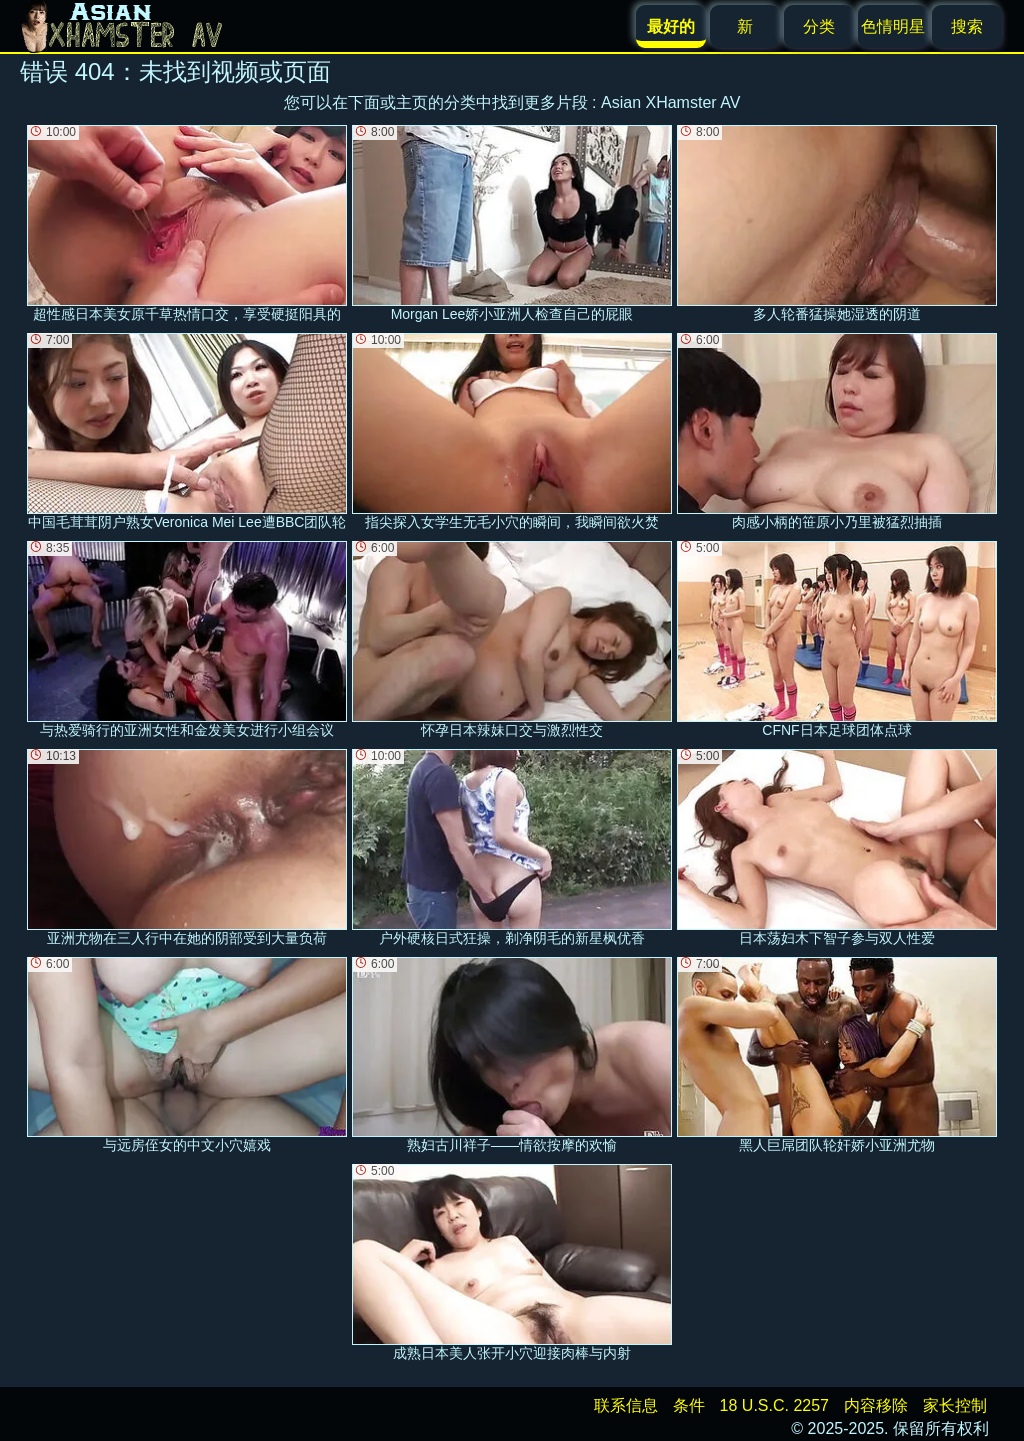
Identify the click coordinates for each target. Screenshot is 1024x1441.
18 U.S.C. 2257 (774, 1405)
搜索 (967, 26)
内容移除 (876, 1405)
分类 (819, 26)
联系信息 (626, 1405)
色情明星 (893, 26)
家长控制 (955, 1405)
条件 (689, 1405)
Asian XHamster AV (670, 102)
